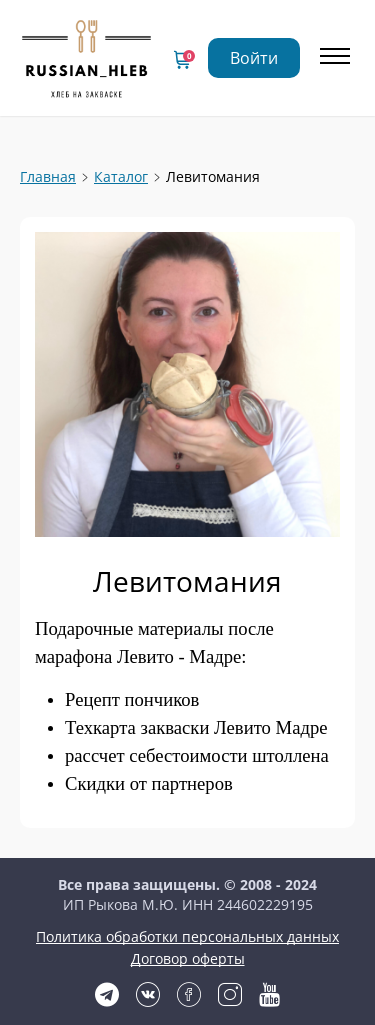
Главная (48, 176)
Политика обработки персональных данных (187, 936)
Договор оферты (188, 958)
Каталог (121, 176)
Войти (254, 58)
